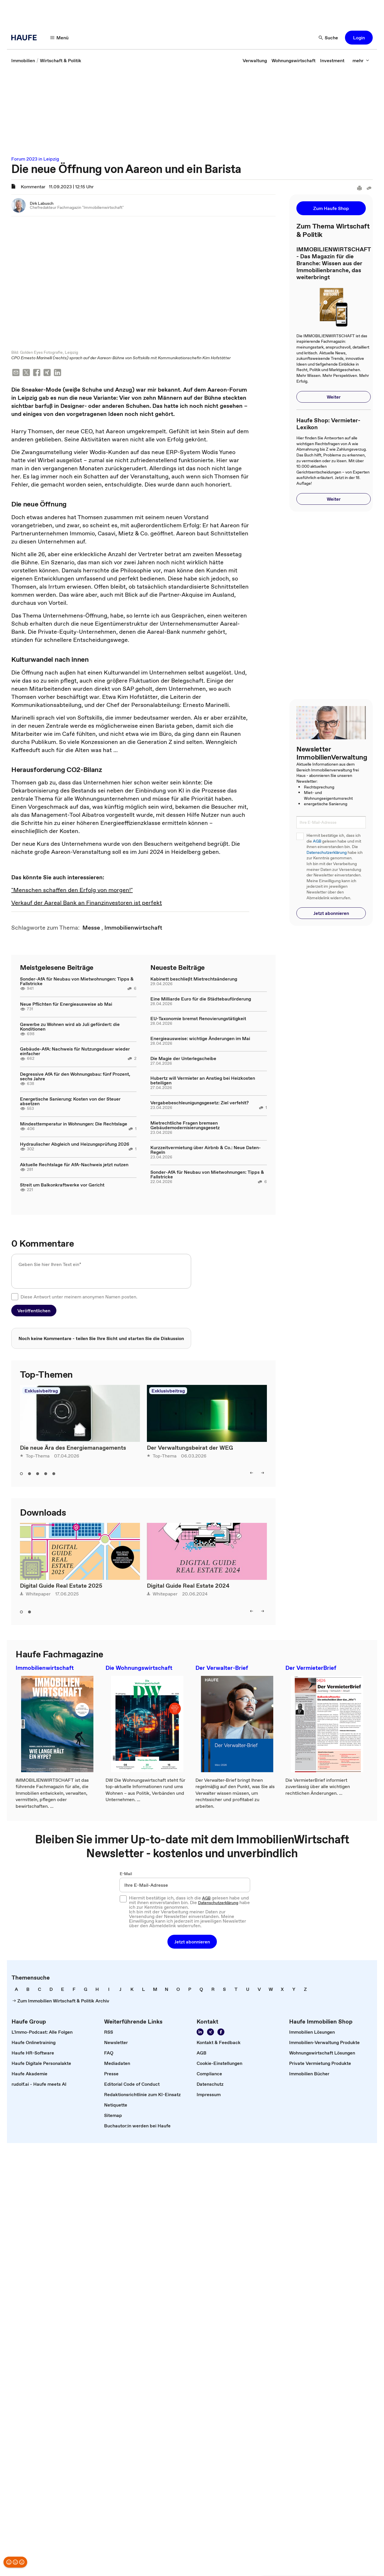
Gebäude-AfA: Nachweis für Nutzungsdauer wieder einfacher (75, 1051)
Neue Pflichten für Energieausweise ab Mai (66, 1004)
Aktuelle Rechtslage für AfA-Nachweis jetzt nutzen (74, 1165)
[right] (262, 1473)
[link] (23, 60)
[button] (359, 38)
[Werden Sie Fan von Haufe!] (220, 2032)
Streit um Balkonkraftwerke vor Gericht (62, 1185)
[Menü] (59, 37)
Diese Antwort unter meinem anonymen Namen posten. (79, 1297)
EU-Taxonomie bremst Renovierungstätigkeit (198, 1019)
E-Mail (126, 1874)
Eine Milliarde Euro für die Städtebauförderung (200, 999)
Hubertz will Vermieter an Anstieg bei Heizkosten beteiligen (202, 1081)
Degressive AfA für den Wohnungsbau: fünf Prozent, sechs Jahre (75, 1076)
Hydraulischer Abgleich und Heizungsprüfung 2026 (74, 1144)
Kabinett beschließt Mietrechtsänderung (193, 979)
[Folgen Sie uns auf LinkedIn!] (200, 2032)
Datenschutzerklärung (327, 852)
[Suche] (328, 37)
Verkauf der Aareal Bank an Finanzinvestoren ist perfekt (86, 903)
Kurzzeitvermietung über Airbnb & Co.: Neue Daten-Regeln (205, 1150)
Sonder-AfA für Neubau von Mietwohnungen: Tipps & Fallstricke (77, 981)
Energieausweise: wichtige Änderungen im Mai (200, 1039)
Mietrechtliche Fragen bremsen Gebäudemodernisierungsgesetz (185, 1125)
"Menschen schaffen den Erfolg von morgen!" (72, 891)
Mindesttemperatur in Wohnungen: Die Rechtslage (73, 1124)
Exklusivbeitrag (41, 1391)
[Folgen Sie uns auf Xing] (210, 2032)
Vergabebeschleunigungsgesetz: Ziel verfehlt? (199, 1103)
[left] (251, 1473)
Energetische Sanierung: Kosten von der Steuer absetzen (70, 1101)
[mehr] (361, 60)
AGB (317, 841)
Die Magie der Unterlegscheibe (183, 1059)
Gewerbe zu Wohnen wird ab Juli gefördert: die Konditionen (70, 1027)
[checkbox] (14, 1297)
